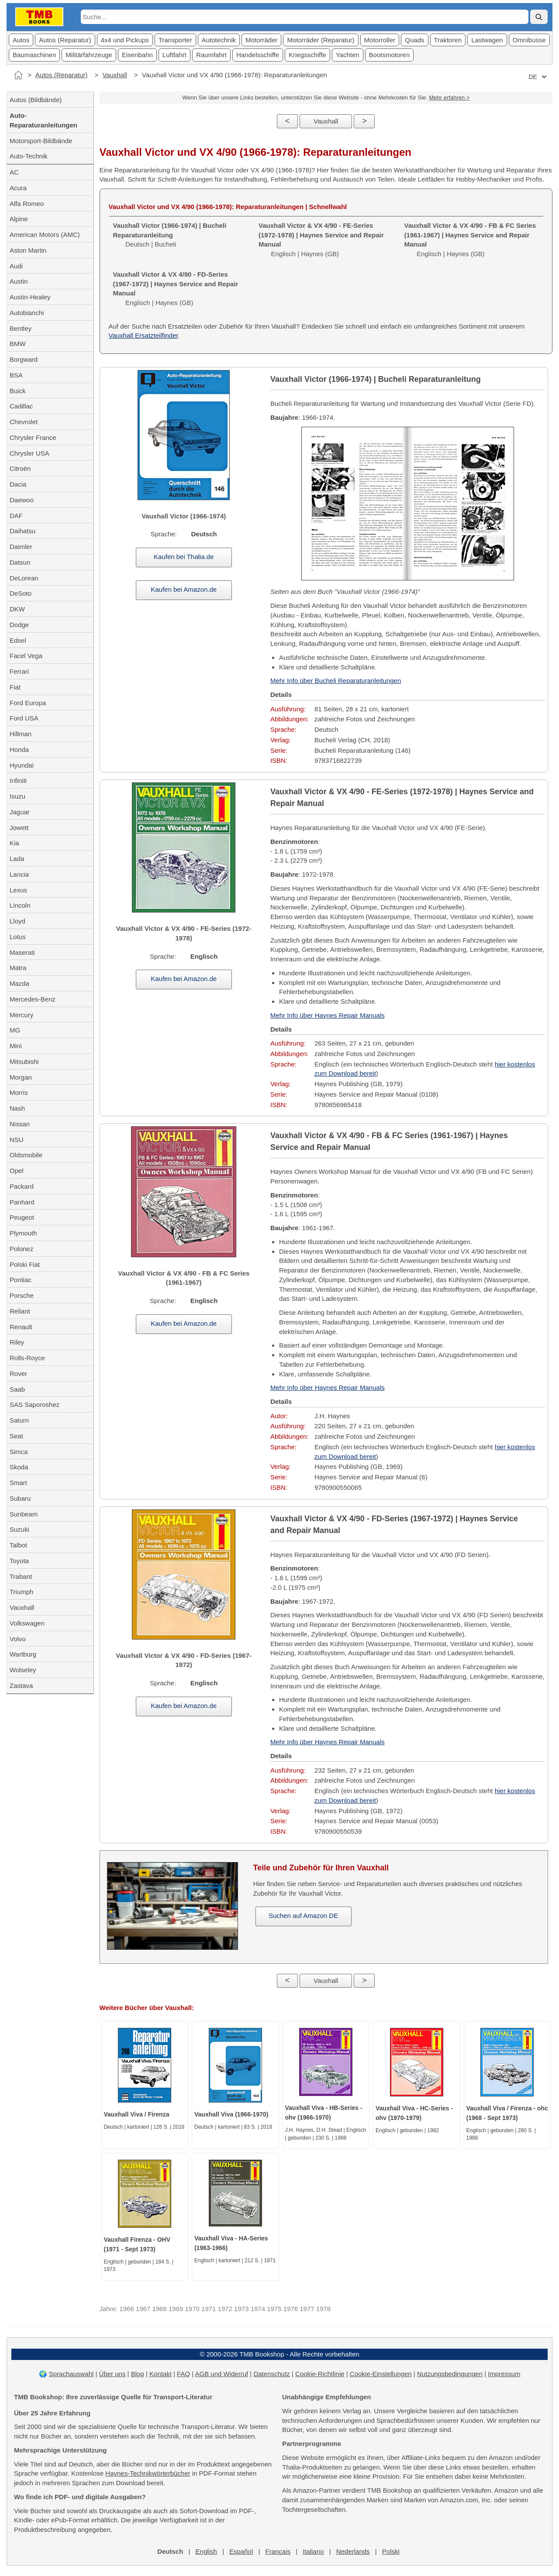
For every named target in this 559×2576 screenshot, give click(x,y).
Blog (137, 2373)
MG (15, 1030)
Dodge (19, 624)
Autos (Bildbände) (36, 99)
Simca (19, 1451)
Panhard (22, 1202)
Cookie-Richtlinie (320, 2373)
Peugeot (22, 1217)
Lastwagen (487, 40)
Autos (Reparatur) (65, 40)
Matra (18, 967)
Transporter (175, 40)
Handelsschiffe (257, 54)
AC (14, 172)
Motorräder (261, 40)
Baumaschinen (34, 54)
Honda (19, 749)
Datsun (20, 562)
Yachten (347, 54)
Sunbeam (24, 1514)
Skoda (19, 1467)
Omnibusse (529, 40)
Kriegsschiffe (307, 54)
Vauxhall (114, 75)
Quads (414, 40)
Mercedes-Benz (32, 999)
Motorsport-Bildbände (41, 140)
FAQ (183, 2373)
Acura (18, 188)
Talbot (18, 1545)
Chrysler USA (29, 453)
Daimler (21, 546)
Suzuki (19, 1529)
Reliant (20, 1311)
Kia (14, 843)
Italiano (313, 2551)
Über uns (112, 2373)
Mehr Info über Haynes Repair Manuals (327, 1015)
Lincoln (20, 905)
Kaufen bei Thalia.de (184, 556)
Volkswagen (27, 1623)
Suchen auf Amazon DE (303, 1915)
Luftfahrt (174, 54)
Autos (21, 40)
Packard (22, 1186)
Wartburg (23, 1654)
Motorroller (380, 40)
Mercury (21, 1015)
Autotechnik (219, 40)
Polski (391, 2551)
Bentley (20, 328)
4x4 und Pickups (125, 40)
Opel (17, 1170)
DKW (17, 609)
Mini (16, 1046)
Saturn (19, 1420)
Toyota (19, 1560)
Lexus (18, 890)
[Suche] (539, 17)
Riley (17, 1342)
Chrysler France (33, 437)
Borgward (24, 359)
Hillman (20, 733)
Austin (19, 281)
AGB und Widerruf (221, 2373)
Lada (17, 858)
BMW (18, 343)
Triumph (21, 1591)
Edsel (18, 640)
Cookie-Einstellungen (381, 2373)
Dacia (18, 484)
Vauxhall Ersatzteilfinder (143, 335)
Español (241, 2551)
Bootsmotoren (389, 54)
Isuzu (17, 796)
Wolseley (23, 1670)
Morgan (21, 1077)
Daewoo (22, 500)
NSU (17, 1139)
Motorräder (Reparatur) (320, 40)
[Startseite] (18, 75)
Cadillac (21, 406)
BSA (16, 375)
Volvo (18, 1639)
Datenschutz (271, 2373)
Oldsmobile (26, 1155)
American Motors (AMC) (45, 234)
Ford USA (24, 718)
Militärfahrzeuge (89, 54)
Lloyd (17, 921)
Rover (18, 1373)
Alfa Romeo (27, 203)
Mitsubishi (24, 1061)
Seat (16, 1436)
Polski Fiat (25, 1264)
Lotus (18, 936)
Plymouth (23, 1233)
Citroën (20, 468)
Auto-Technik (29, 156)
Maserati (22, 952)
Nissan (20, 1124)
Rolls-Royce (27, 1358)
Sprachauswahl (71, 2373)
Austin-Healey (30, 297)
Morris (19, 1092)
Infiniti (18, 780)
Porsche (22, 1295)
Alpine (19, 219)
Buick (18, 390)
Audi (16, 266)
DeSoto (20, 593)
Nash (17, 1108)
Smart (18, 1482)
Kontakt (160, 2373)
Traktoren (448, 40)
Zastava (21, 1685)
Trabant (21, 1576)
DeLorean (24, 578)
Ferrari (19, 671)
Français (277, 2551)
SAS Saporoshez (34, 1404)
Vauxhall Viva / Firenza (136, 2114)
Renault (21, 1327)
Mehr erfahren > (449, 97)
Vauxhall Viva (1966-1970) (231, 2114)
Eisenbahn (137, 54)
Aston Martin (28, 250)
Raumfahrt (211, 54)
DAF (16, 515)
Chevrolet (24, 421)
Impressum (504, 2373)
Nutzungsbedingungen (450, 2373)
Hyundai (22, 765)
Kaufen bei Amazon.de (184, 589)
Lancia (19, 874)
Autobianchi (27, 312)
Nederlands (353, 2551)
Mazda (19, 983)
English (206, 2551)
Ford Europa (28, 703)
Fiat (15, 687)
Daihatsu (22, 531)
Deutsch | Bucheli (170, 235)
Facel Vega (26, 655)
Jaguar (20, 812)
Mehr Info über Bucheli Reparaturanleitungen (335, 680)
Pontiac (20, 1279)
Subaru (20, 1498)
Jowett (19, 827)
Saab (17, 1389)
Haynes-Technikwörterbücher (147, 2473)
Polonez (21, 1248)
